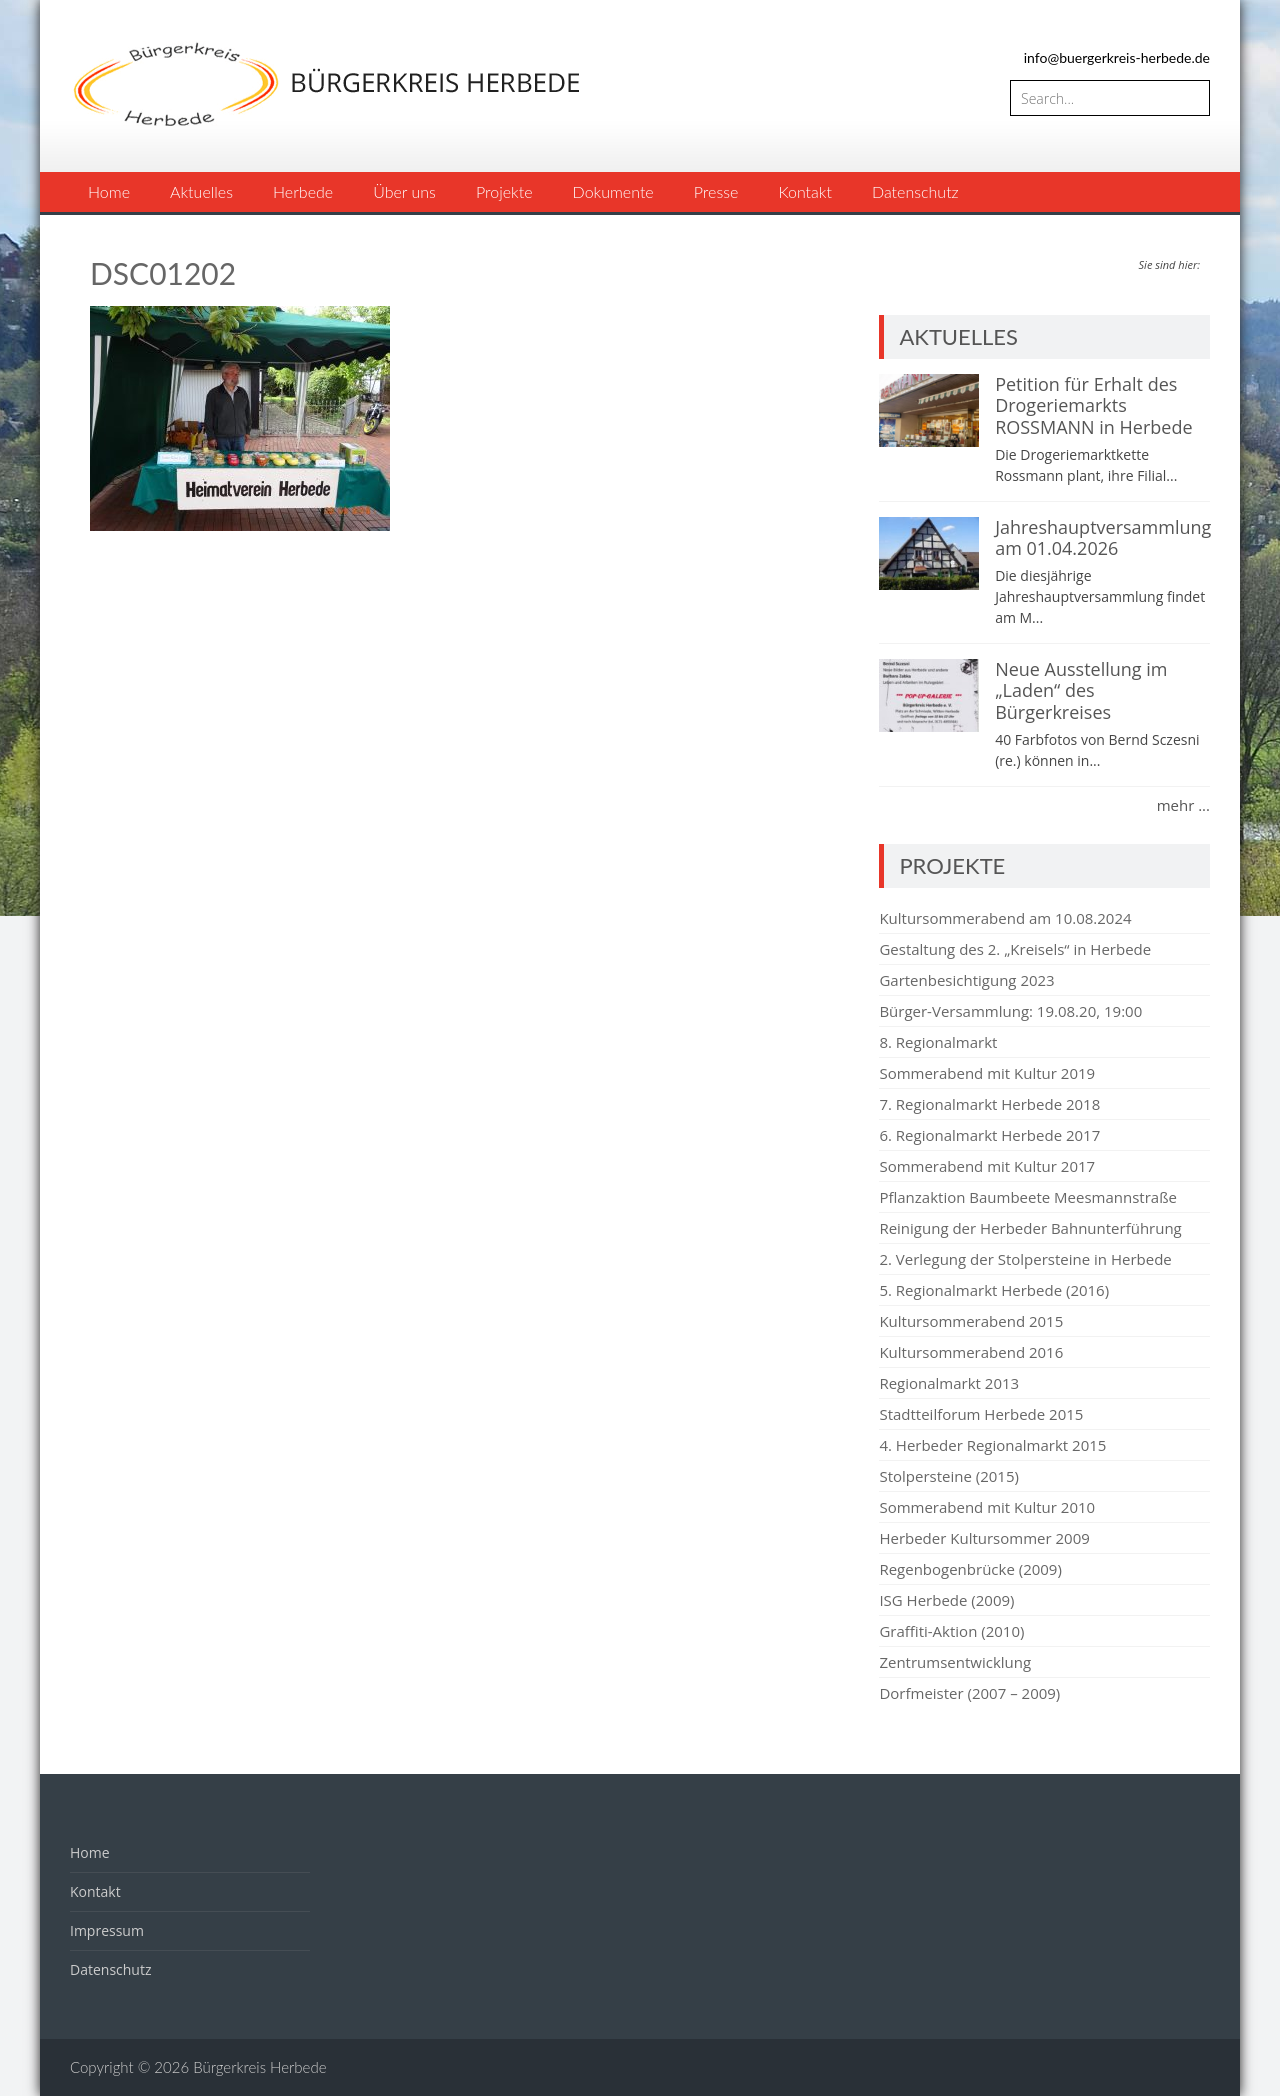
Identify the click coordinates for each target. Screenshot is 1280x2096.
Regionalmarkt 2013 (949, 1383)
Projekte (504, 191)
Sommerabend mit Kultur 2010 (987, 1507)
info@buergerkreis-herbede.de (1117, 57)
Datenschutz (915, 191)
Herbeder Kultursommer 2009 (984, 1538)
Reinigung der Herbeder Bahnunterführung (1030, 1228)
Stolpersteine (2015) (949, 1476)
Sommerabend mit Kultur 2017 (987, 1166)
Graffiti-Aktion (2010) (951, 1631)
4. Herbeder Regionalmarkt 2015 (992, 1445)
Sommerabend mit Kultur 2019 (987, 1073)
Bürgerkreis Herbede (259, 2067)
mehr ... (1183, 805)
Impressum (107, 1930)
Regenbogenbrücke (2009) (970, 1569)
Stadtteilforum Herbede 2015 (981, 1414)
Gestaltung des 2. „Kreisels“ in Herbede (1015, 949)
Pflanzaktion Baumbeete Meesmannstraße (1028, 1197)
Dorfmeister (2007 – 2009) (969, 1693)
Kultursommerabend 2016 (971, 1352)
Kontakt (804, 191)
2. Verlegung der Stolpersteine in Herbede (1025, 1259)
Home (109, 191)
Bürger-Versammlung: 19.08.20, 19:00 (1010, 1011)
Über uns (404, 191)
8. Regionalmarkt (938, 1042)
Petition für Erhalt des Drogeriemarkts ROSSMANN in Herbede (1093, 405)
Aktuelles (201, 191)
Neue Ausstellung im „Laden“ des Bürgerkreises (1081, 690)
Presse (716, 191)
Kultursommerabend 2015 (971, 1321)
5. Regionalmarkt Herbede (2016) (994, 1290)
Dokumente (613, 191)
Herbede (303, 191)
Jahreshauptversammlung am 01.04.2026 (1103, 538)
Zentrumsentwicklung (955, 1662)
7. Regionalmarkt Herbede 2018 (989, 1104)
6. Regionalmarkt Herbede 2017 (989, 1135)
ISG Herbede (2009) (946, 1600)
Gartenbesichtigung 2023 (966, 980)
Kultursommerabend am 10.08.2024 (1005, 918)
